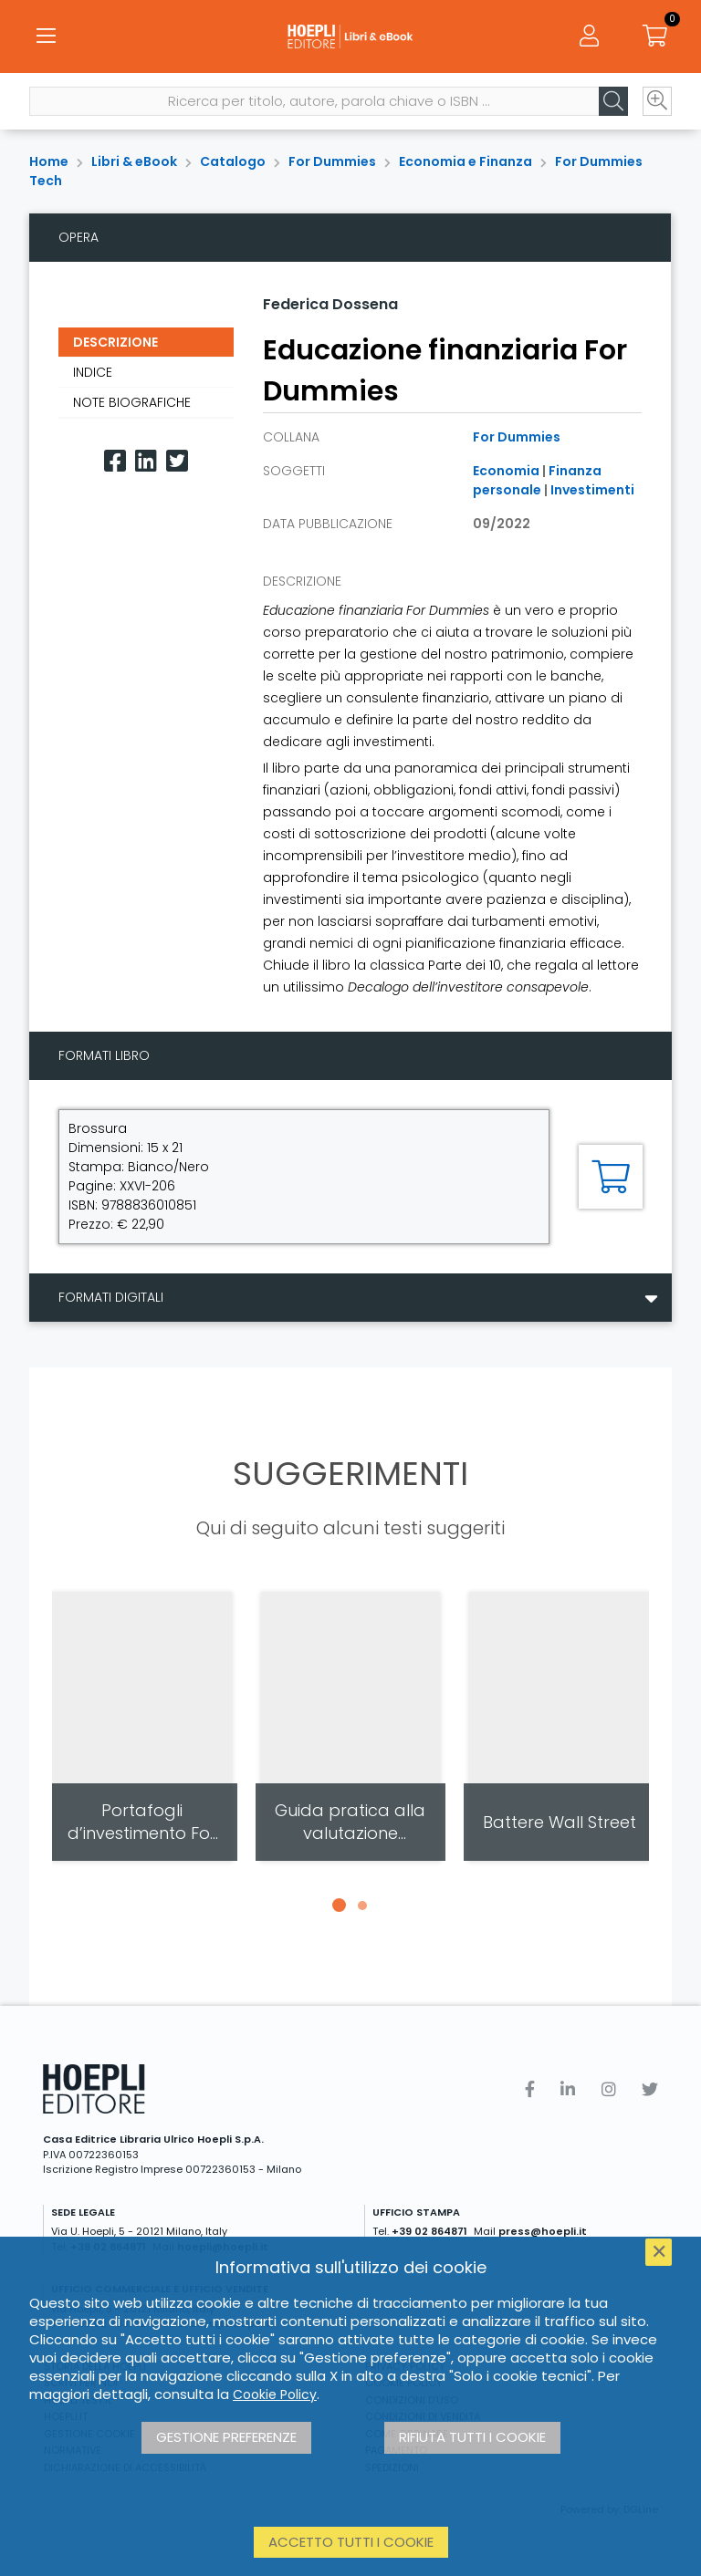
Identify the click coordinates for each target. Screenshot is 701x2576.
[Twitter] (177, 461)
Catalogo (233, 161)
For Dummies (332, 161)
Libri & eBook (134, 161)
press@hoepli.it (542, 2231)
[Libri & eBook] (350, 36)
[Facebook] (115, 461)
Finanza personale (537, 480)
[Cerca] (613, 101)
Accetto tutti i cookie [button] (351, 2541)
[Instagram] (609, 2089)
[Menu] (45, 36)
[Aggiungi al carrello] (611, 1177)
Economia (506, 471)
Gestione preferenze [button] (226, 2436)
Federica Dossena (330, 304)
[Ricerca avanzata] (657, 101)
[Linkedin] (146, 461)
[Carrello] (655, 36)
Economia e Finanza (465, 161)
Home (48, 161)
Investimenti (592, 490)
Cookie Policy (275, 2394)
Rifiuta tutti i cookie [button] (472, 2436)
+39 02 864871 (429, 2231)
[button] (338, 1905)
